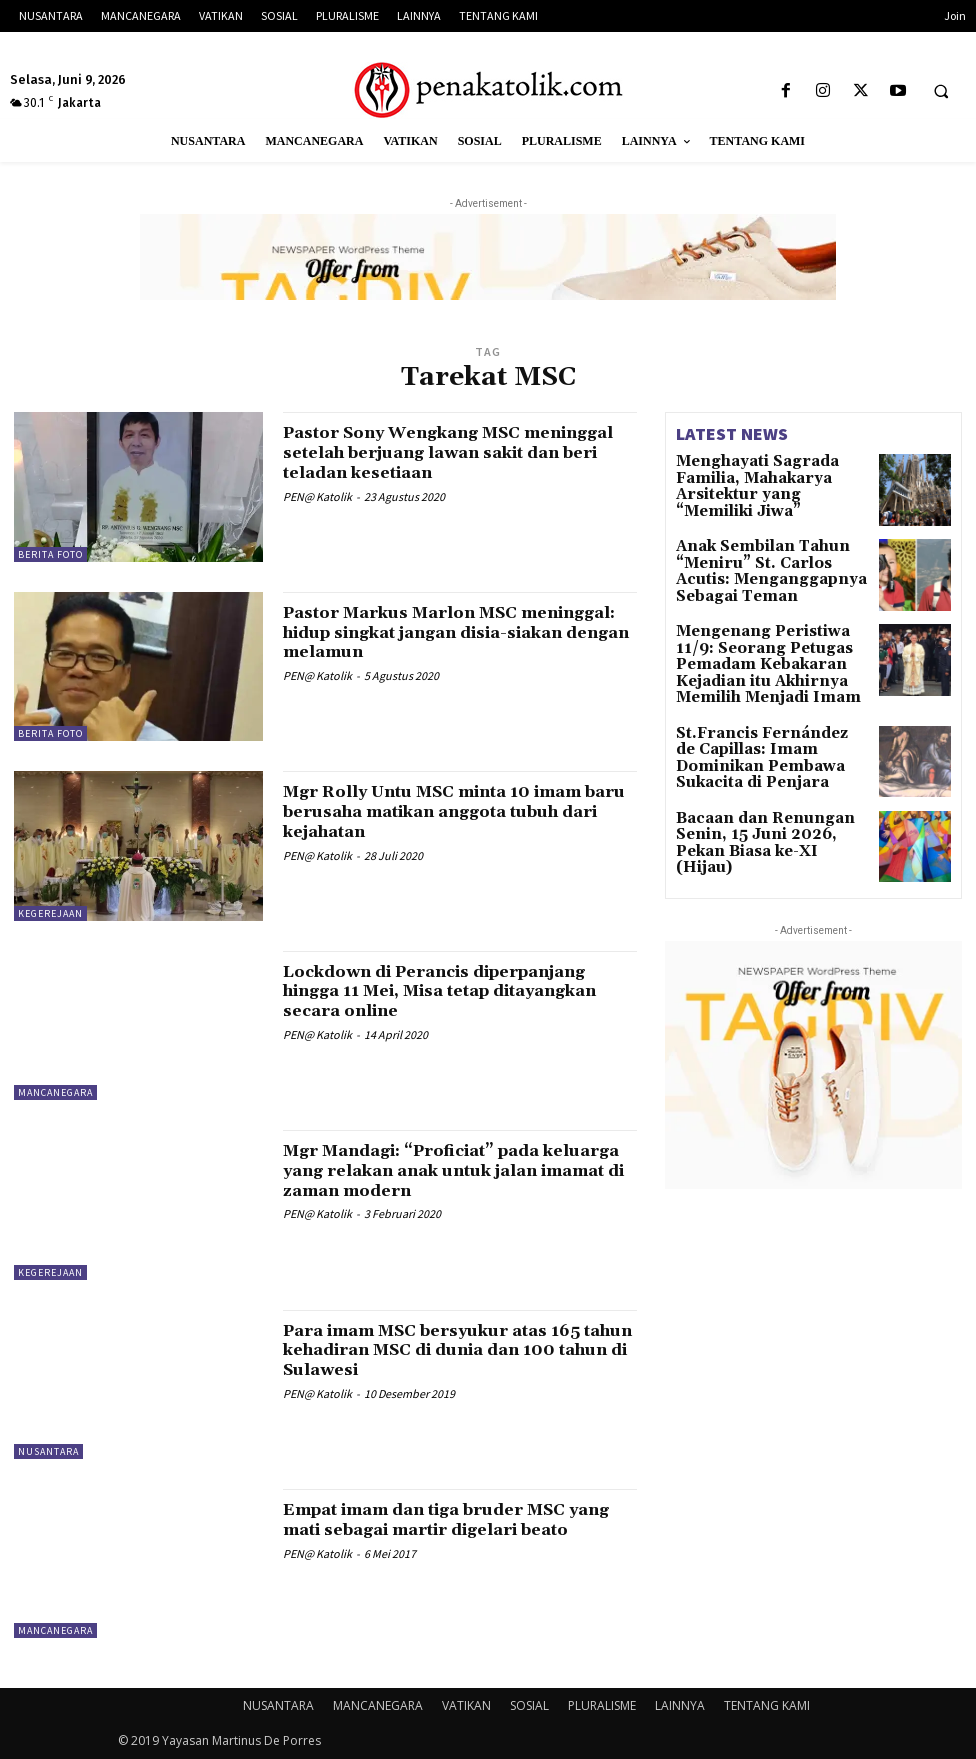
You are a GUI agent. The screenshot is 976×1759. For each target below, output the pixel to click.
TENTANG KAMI (767, 1705)
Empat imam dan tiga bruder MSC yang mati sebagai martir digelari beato (446, 1529)
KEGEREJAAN (50, 913)
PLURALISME (602, 1705)
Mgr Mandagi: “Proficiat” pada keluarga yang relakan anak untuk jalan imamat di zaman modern (446, 1170)
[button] (941, 92)
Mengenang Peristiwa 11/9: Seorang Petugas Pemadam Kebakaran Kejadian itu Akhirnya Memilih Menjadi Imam (764, 662)
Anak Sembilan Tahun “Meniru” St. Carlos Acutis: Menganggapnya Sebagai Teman (762, 569)
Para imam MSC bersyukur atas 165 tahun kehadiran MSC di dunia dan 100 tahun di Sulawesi (452, 1350)
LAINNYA (680, 1705)
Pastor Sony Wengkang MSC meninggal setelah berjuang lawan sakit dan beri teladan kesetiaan (447, 452)
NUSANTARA (48, 1451)
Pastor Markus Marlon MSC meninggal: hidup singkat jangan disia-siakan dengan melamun (441, 632)
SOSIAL (529, 1705)
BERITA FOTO (50, 554)
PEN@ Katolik (317, 496)
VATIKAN (466, 1705)
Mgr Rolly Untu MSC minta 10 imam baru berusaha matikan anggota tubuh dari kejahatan (456, 811)
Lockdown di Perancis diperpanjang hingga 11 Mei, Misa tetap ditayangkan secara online (458, 991)
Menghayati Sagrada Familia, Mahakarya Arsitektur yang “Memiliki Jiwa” (770, 475)
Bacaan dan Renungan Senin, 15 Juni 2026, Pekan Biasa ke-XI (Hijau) (771, 822)
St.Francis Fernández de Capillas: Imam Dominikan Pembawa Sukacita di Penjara (770, 735)
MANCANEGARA (55, 1092)
